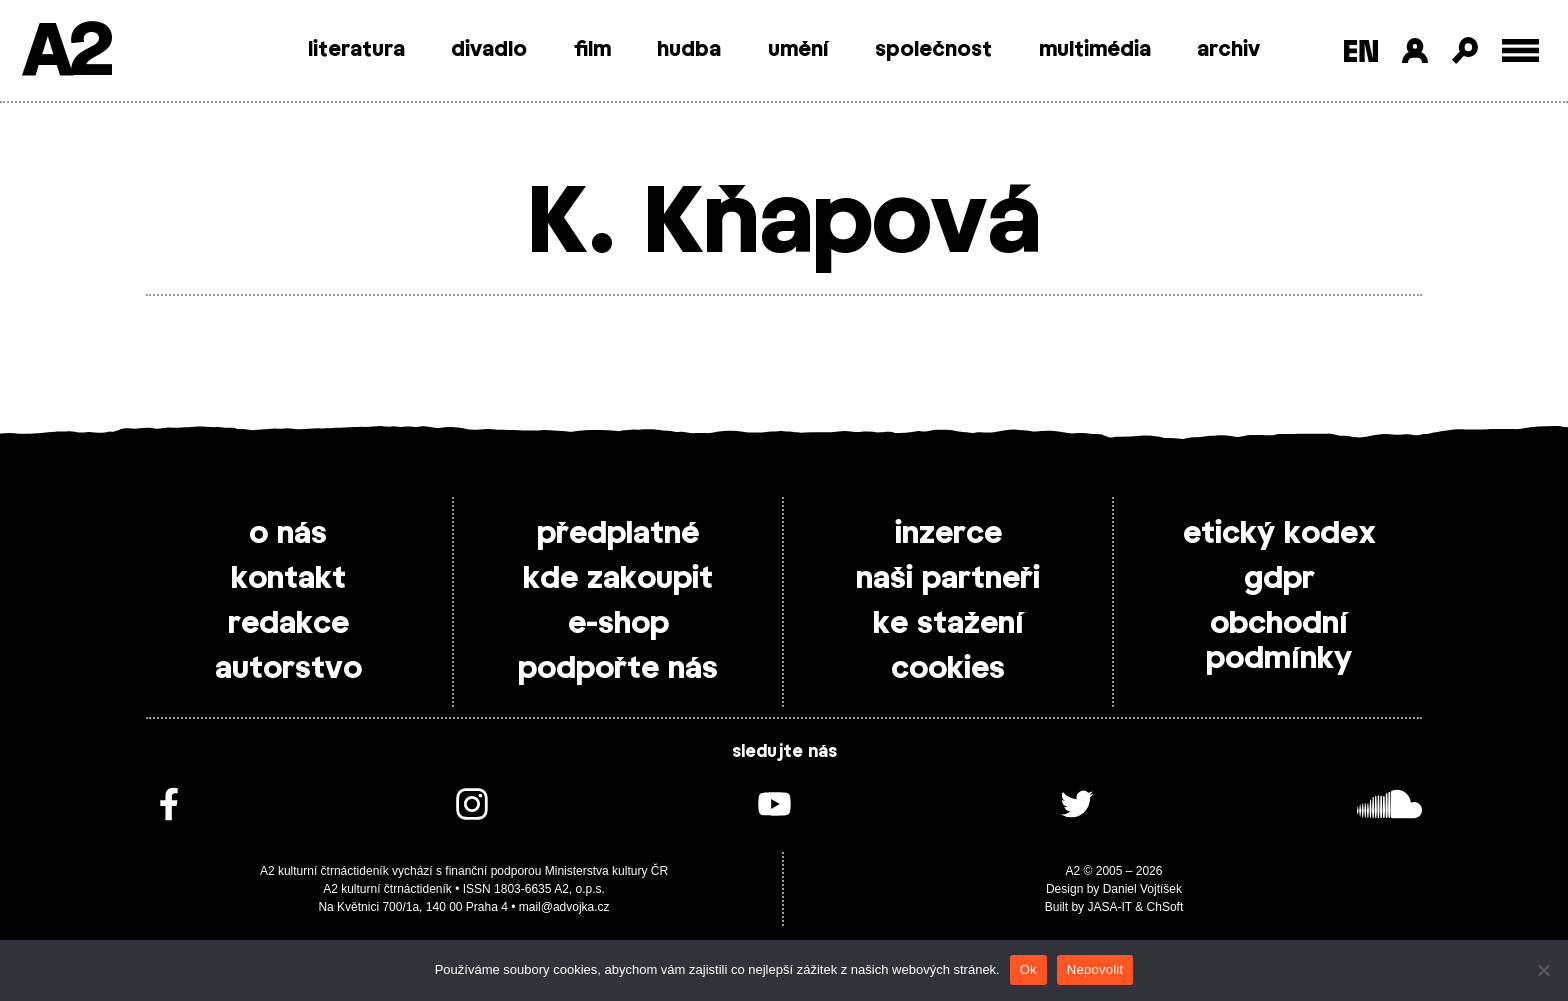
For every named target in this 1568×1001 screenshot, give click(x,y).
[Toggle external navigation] (1520, 50)
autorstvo (288, 669)
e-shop (618, 624)
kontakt (288, 579)
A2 (65, 52)
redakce (288, 624)
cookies (948, 669)
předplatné (618, 534)
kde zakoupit (618, 579)
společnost (933, 50)
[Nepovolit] (1543, 970)
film (592, 50)
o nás (288, 534)
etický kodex (1279, 534)
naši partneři (948, 579)
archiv (1228, 50)
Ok (1028, 969)
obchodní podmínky (1279, 641)
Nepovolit (1095, 969)
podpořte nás (618, 669)
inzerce (948, 534)
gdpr (1279, 579)
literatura (356, 50)
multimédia (1095, 50)
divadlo (489, 50)
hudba (689, 50)
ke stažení (948, 624)
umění (798, 50)
